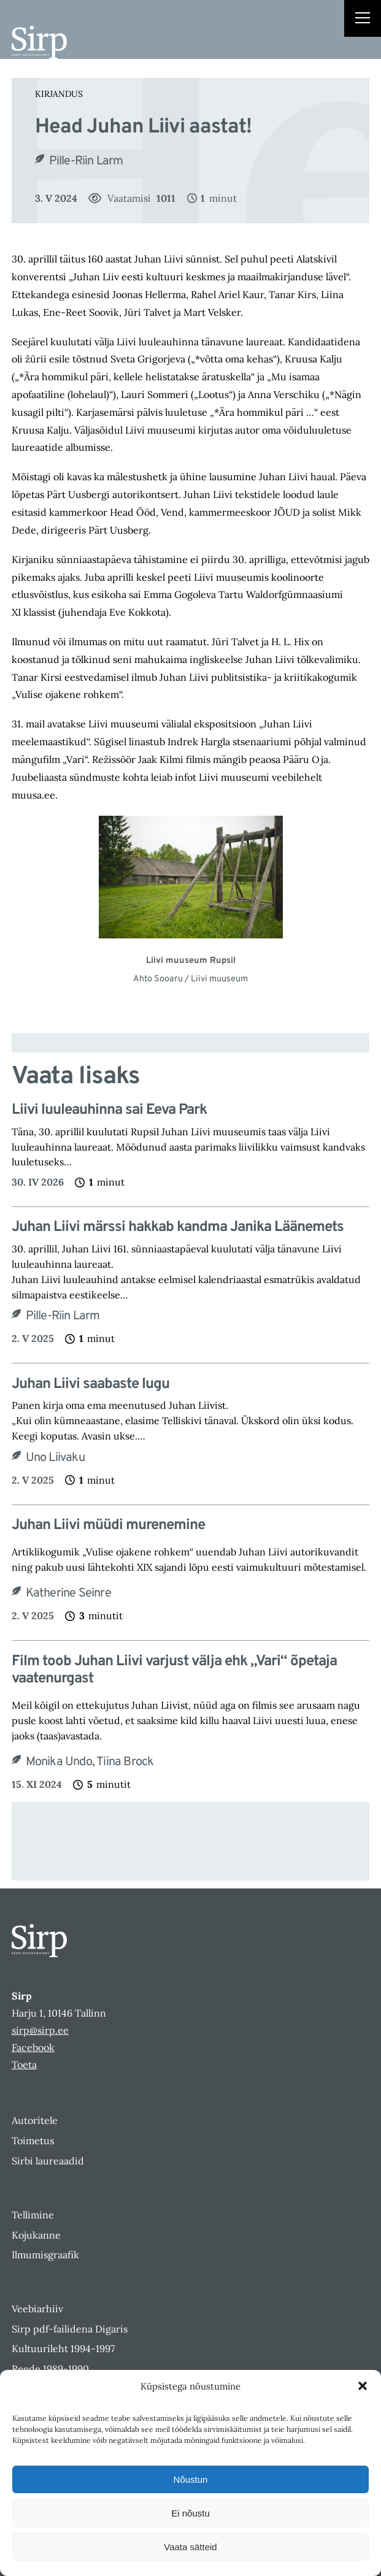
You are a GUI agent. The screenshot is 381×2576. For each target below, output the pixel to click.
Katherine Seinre (68, 1593)
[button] (362, 2386)
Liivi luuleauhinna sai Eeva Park (109, 1110)
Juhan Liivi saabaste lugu (90, 1384)
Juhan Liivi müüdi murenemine (108, 1526)
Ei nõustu (190, 2513)
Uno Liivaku (55, 1458)
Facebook (33, 2047)
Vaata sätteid (190, 2547)
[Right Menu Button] (362, 19)
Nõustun (191, 2479)
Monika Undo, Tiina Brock (90, 1762)
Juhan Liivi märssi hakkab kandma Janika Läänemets (178, 1227)
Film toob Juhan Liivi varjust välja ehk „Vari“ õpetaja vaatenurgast (174, 1671)
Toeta (24, 2064)
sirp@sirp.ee (40, 2030)
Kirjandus (59, 93)
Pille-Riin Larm (86, 161)
